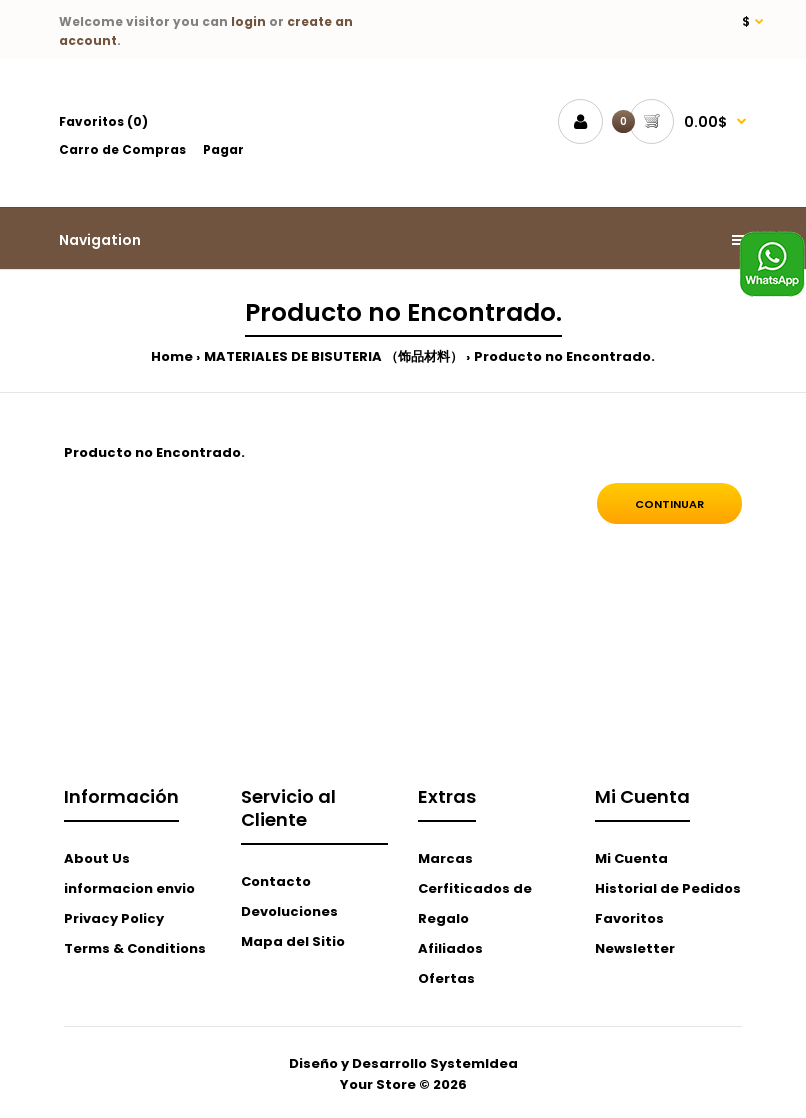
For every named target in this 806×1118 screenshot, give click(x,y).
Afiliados (450, 948)
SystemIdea (474, 1063)
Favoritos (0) (103, 121)
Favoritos (629, 918)
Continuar (669, 504)
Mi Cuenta (631, 858)
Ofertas (446, 978)
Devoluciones (289, 911)
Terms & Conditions (135, 948)
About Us (97, 858)
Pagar (223, 149)
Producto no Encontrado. (564, 356)
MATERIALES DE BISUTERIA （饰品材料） (333, 356)
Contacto (276, 881)
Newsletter (635, 948)
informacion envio (129, 888)
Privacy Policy (114, 918)
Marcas (445, 858)
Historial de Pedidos (668, 888)
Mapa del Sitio (293, 941)
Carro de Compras (122, 149)
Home (172, 356)
